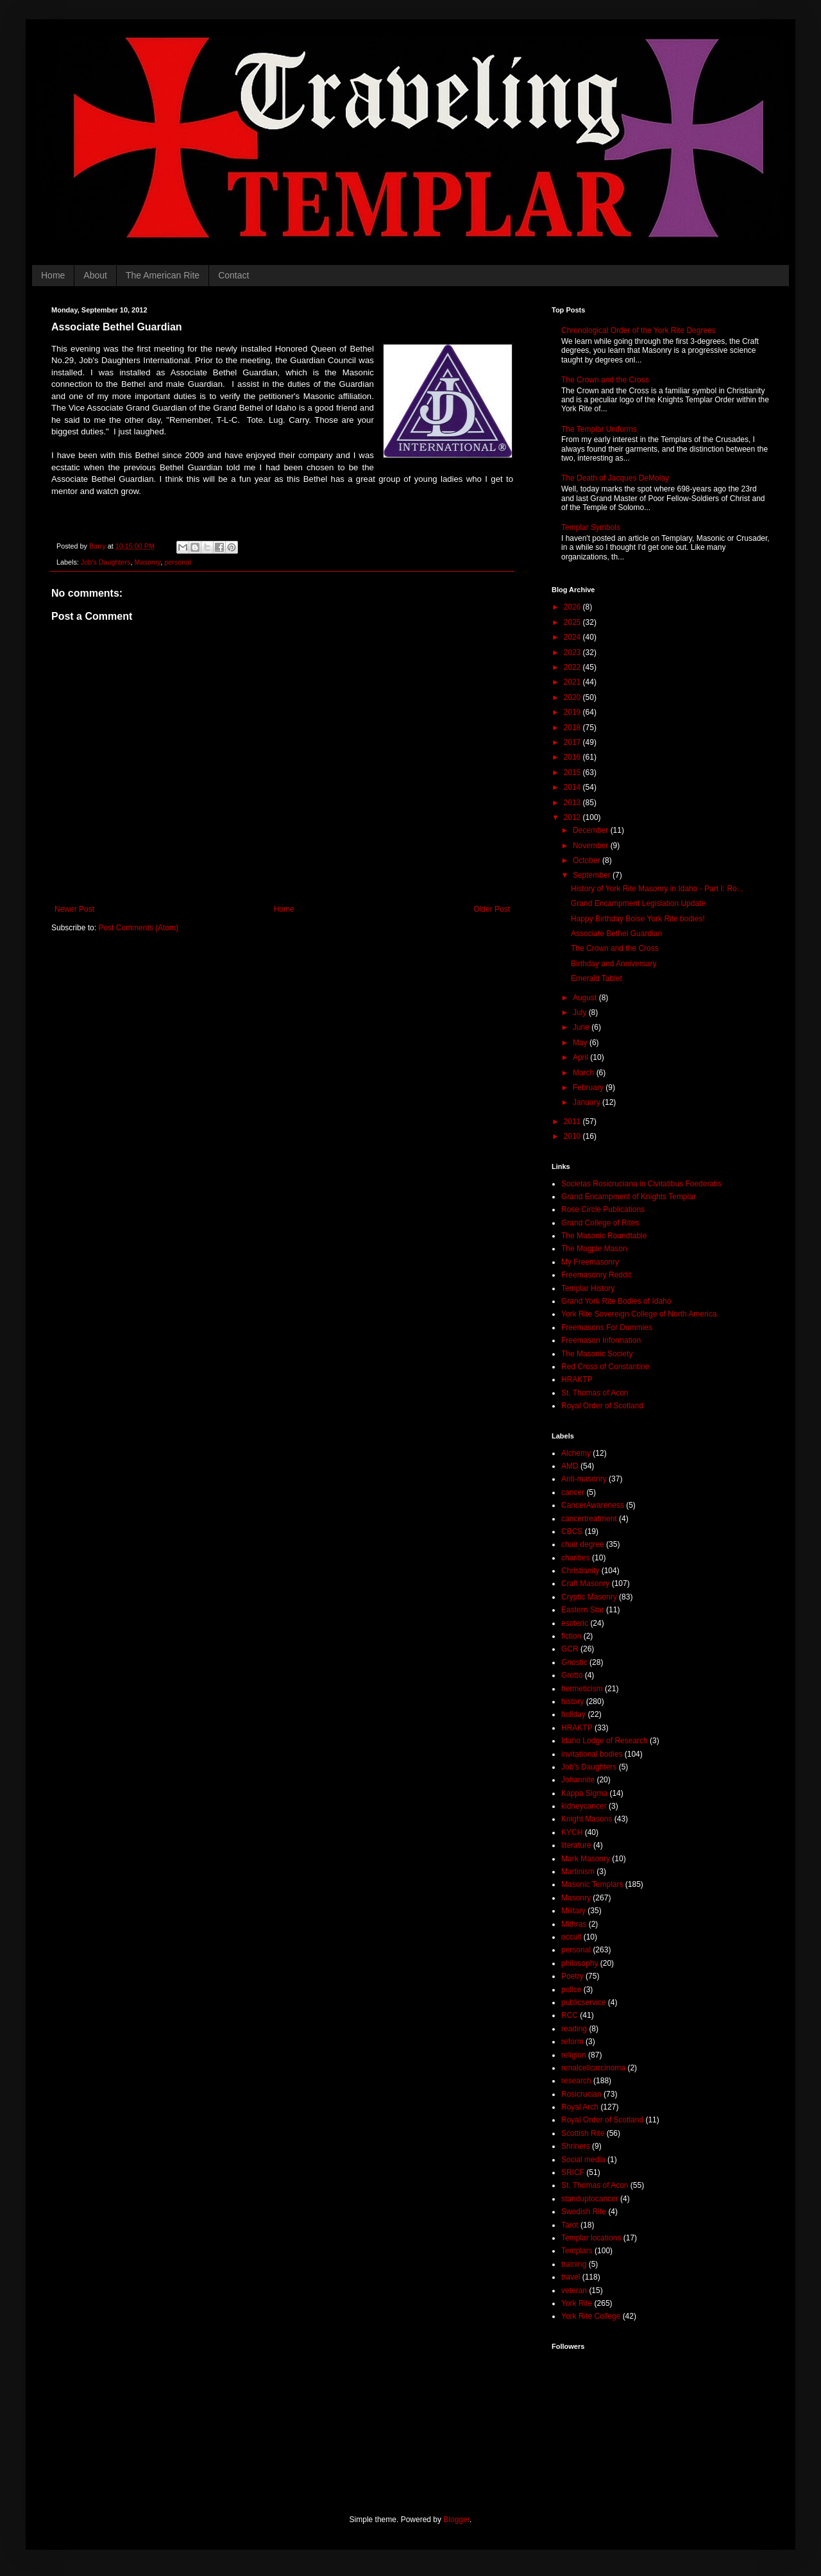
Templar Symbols (590, 527)
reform (572, 2041)
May (581, 1042)
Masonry (148, 562)
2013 (573, 802)
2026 (573, 606)
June (582, 1027)
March (585, 1072)
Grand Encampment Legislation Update (638, 903)
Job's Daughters (106, 562)
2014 (573, 787)
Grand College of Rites (600, 1222)
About (95, 275)
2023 (573, 652)
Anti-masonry (584, 1478)
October (587, 860)
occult (571, 1936)
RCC (569, 2015)
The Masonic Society (596, 1353)
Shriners (575, 2146)
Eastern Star (582, 1609)
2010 (573, 1136)
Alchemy (576, 1453)
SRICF (572, 2172)
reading (574, 2028)
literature (576, 1845)
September (593, 875)
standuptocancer (589, 2198)
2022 (573, 667)
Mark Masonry (585, 1858)
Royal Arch (579, 2107)
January (587, 1102)
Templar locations (591, 2237)
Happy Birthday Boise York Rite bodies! (638, 918)
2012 (573, 817)
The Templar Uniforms (599, 429)
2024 (573, 637)
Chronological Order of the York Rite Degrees (638, 330)
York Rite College (590, 2316)
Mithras (573, 1924)
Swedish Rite (583, 2211)
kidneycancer (584, 1806)
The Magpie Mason (594, 1248)
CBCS (571, 1531)
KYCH (571, 1832)
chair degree (582, 1544)
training (573, 2264)
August (586, 997)
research (576, 2080)
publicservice (583, 2002)
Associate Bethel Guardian (616, 933)
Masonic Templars (592, 1884)
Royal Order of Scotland (602, 1405)
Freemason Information (601, 1340)
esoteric (574, 1623)
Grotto (571, 1675)
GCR (570, 1648)
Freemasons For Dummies (606, 1327)
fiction (571, 1636)
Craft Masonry (585, 1583)
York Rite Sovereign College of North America (638, 1313)
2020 (573, 697)
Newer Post (74, 909)
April (581, 1057)
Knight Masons (586, 1818)
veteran (574, 2290)
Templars (577, 2250)
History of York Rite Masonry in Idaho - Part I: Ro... (657, 888)
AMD (570, 1466)
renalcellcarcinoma (593, 2067)
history (572, 1701)
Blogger (456, 2519)
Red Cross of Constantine (605, 1366)
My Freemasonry (590, 1262)
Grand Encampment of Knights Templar (628, 1196)
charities (575, 1557)
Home (53, 275)
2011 (573, 1121)
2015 (573, 772)
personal (177, 562)
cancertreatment (589, 1518)
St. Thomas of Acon (595, 1392)
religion (573, 2055)
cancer (572, 1492)
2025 (573, 622)
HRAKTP (577, 1379)
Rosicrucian (581, 2094)
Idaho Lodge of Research (604, 1740)
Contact (233, 275)
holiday (573, 1714)
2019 (573, 712)
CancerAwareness (592, 1505)
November (592, 845)
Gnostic (574, 1662)
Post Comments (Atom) (138, 927)
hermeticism (582, 1688)
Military (573, 1910)
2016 (573, 757)
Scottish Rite (582, 2133)
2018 (573, 727)
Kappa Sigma (584, 1793)
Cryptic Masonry (589, 1596)
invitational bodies (591, 1754)
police (571, 1989)
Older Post (491, 909)
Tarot (570, 2225)
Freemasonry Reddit (596, 1274)
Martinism (578, 1871)
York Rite (576, 2303)
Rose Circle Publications (603, 1209)
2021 (573, 682)
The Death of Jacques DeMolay (615, 477)
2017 (573, 742)
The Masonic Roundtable (604, 1235)
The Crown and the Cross (605, 379)
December (592, 830)
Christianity (580, 1570)
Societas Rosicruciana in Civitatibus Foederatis (641, 1183)
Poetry (572, 1976)
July (581, 1012)
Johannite (578, 1779)
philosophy (579, 1963)
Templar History (587, 1288)
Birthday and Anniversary (613, 963)
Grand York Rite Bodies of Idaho (616, 1301)
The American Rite (162, 275)
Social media (583, 2159)
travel (570, 2277)
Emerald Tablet (596, 978)
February (589, 1087)
